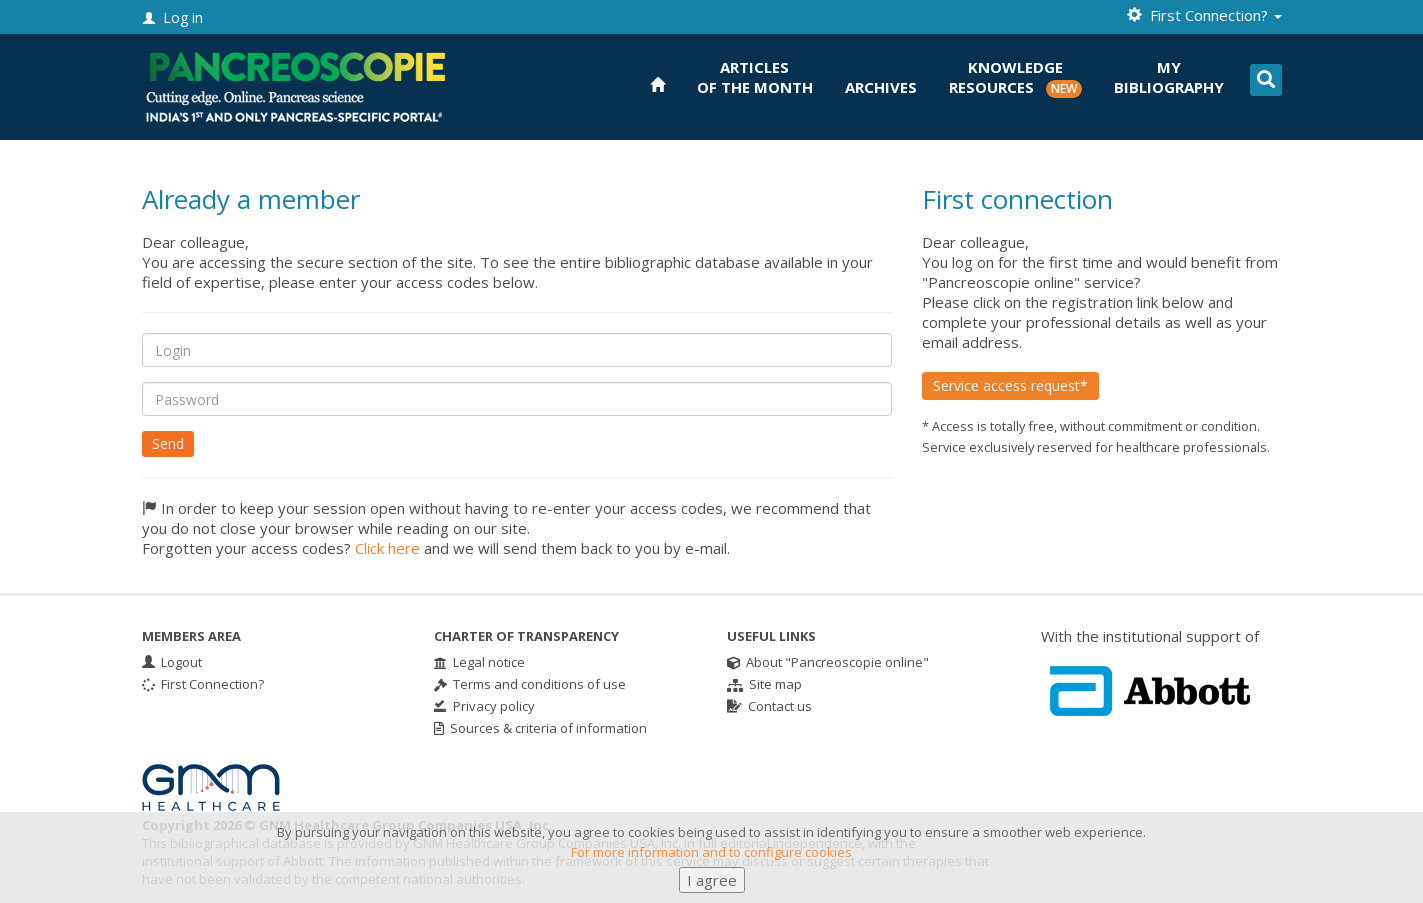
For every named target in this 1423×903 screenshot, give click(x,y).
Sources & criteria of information (540, 728)
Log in (173, 17)
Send (168, 443)
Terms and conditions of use (530, 684)
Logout (172, 662)
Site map (764, 684)
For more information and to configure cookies (711, 864)
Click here (387, 548)
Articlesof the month (755, 77)
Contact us (769, 706)
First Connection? (203, 684)
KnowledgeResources (1015, 77)
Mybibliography (1169, 77)
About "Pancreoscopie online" (828, 662)
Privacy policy (484, 706)
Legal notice (479, 662)
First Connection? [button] (1204, 15)
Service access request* (1010, 385)
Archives (881, 87)
